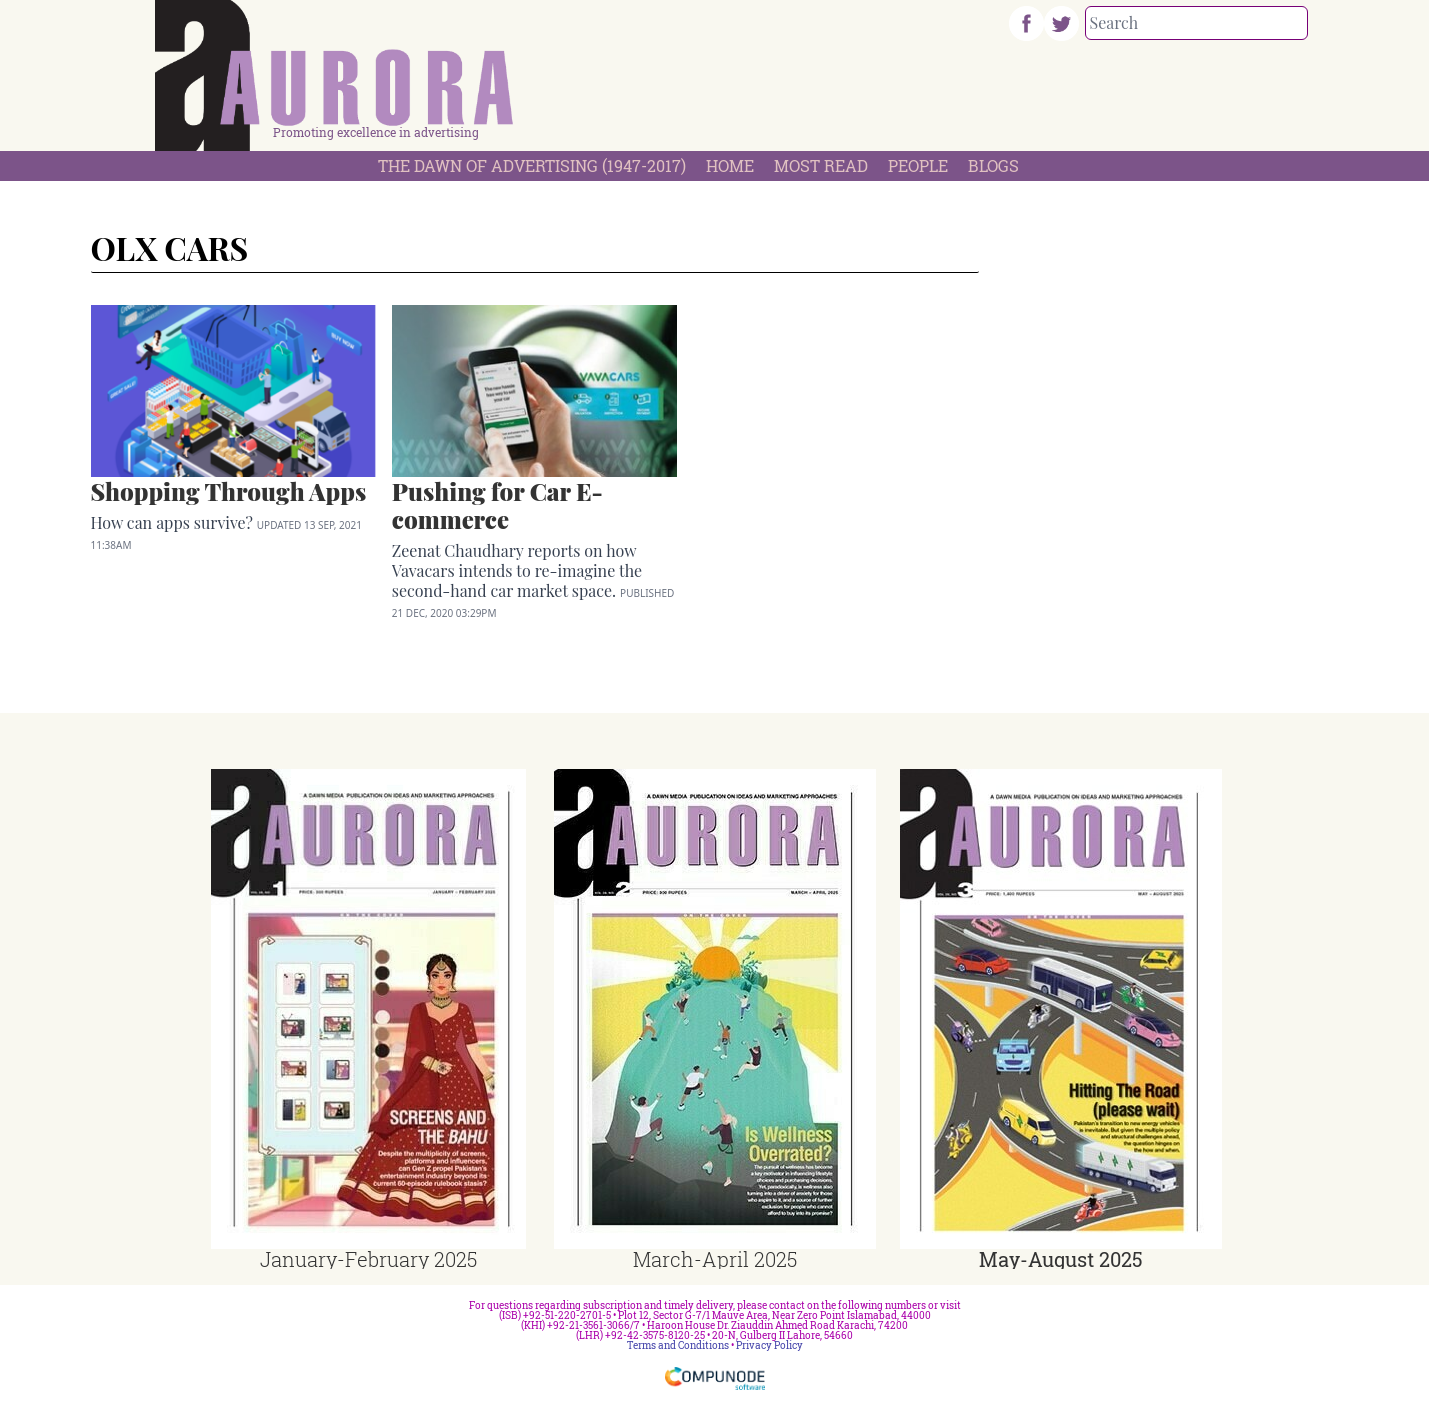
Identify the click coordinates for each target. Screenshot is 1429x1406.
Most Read (821, 165)
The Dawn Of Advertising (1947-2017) (532, 165)
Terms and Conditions (678, 1345)
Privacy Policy (769, 1345)
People (918, 165)
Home (730, 165)
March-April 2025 (715, 1259)
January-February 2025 (368, 1259)
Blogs (993, 165)
